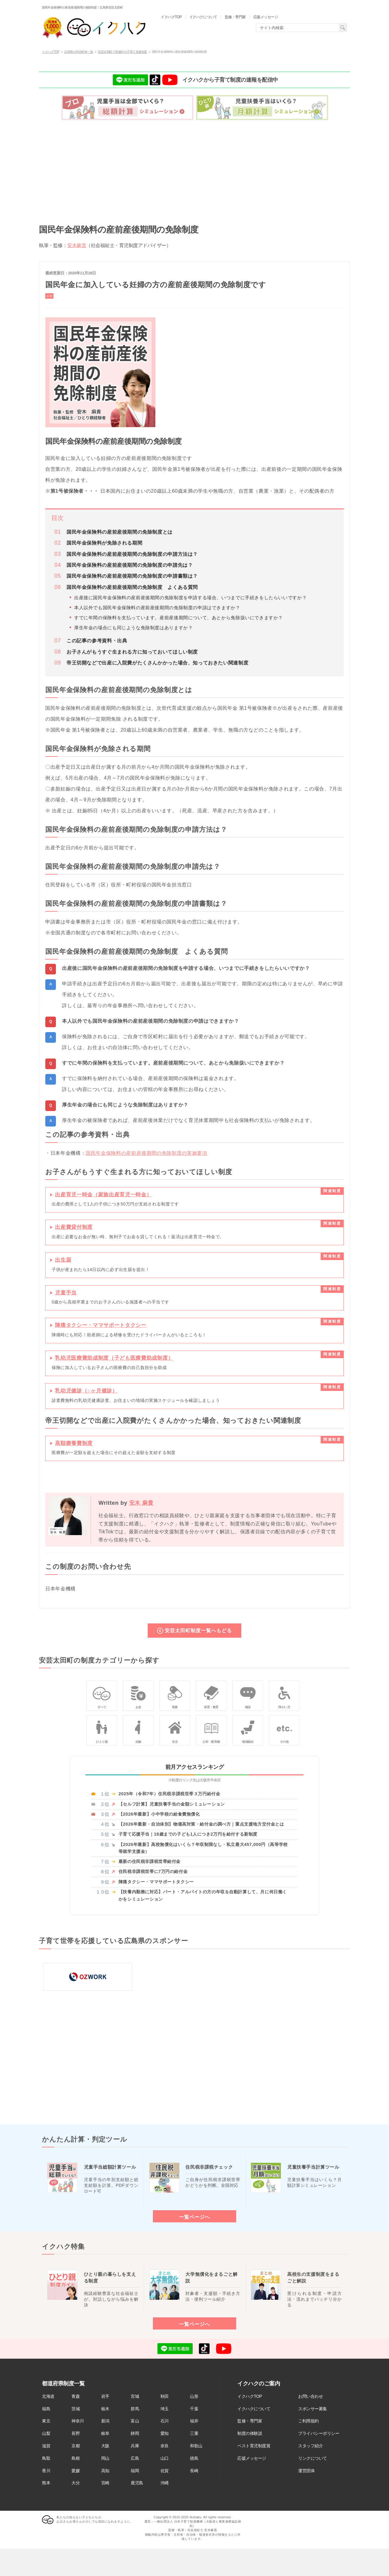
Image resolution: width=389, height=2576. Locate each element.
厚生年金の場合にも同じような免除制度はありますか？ (133, 627)
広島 (135, 2458)
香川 (46, 2470)
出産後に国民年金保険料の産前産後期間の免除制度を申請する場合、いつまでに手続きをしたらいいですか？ (190, 597)
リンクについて (312, 2458)
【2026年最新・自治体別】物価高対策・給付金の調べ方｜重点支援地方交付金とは (201, 1824)
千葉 (194, 2408)
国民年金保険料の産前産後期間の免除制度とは (120, 532)
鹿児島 (137, 2482)
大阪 (105, 2445)
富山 (135, 2420)
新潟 (105, 2420)
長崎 (194, 2470)
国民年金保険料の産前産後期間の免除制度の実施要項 (146, 1153)
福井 (194, 2420)
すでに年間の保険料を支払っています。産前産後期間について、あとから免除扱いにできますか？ (178, 617)
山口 (164, 2458)
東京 (46, 2420)
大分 (75, 2482)
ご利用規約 (308, 2420)
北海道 (48, 2396)
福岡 (135, 2470)
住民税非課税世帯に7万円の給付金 (153, 1871)
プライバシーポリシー (318, 2433)
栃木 (105, 2408)
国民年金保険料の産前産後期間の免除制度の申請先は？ (130, 565)
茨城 (75, 2408)
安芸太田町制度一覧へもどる (198, 1630)
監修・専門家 (249, 2420)
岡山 (105, 2458)
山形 (194, 2396)
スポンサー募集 (312, 2408)
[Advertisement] (194, 169)
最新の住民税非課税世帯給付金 (150, 1861)
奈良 (164, 2445)
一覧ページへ (194, 2217)
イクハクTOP (249, 2396)
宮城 (135, 2396)
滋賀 (46, 2445)
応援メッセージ (251, 2458)
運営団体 (306, 2470)
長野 (75, 2433)
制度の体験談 (249, 2433)
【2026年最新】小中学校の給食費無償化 (159, 1814)
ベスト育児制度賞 (253, 2445)
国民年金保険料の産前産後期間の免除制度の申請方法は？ (132, 554)
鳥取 (46, 2458)
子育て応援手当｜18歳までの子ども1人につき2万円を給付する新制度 (188, 1834)
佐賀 (164, 2470)
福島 (46, 2408)
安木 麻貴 (141, 1503)
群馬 (135, 2408)
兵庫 (135, 2445)
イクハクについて (253, 2408)
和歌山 (196, 2445)
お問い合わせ (310, 2396)
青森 (75, 2396)
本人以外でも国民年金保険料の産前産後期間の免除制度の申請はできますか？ (157, 607)
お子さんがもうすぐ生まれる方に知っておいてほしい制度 (132, 651)
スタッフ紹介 (310, 2445)
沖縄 (164, 2482)
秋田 (164, 2396)
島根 (75, 2458)
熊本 (46, 2482)
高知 (105, 2470)
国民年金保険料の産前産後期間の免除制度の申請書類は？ (132, 576)
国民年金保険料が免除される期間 (104, 542)
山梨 (46, 2433)
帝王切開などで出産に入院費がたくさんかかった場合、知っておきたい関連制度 (157, 662)
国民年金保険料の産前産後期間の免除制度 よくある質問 (132, 587)
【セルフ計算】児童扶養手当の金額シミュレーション (172, 1804)
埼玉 (164, 2408)
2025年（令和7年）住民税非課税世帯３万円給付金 (169, 1793)
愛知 (164, 2433)
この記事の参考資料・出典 (97, 640)
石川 (164, 2420)
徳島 (194, 2458)
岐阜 (105, 2433)
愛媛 (75, 2470)
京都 (75, 2445)
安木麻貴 (76, 245)
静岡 (135, 2433)
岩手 (105, 2396)
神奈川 (77, 2420)
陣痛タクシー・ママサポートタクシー (156, 1881)
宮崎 (105, 2482)
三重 (194, 2433)
